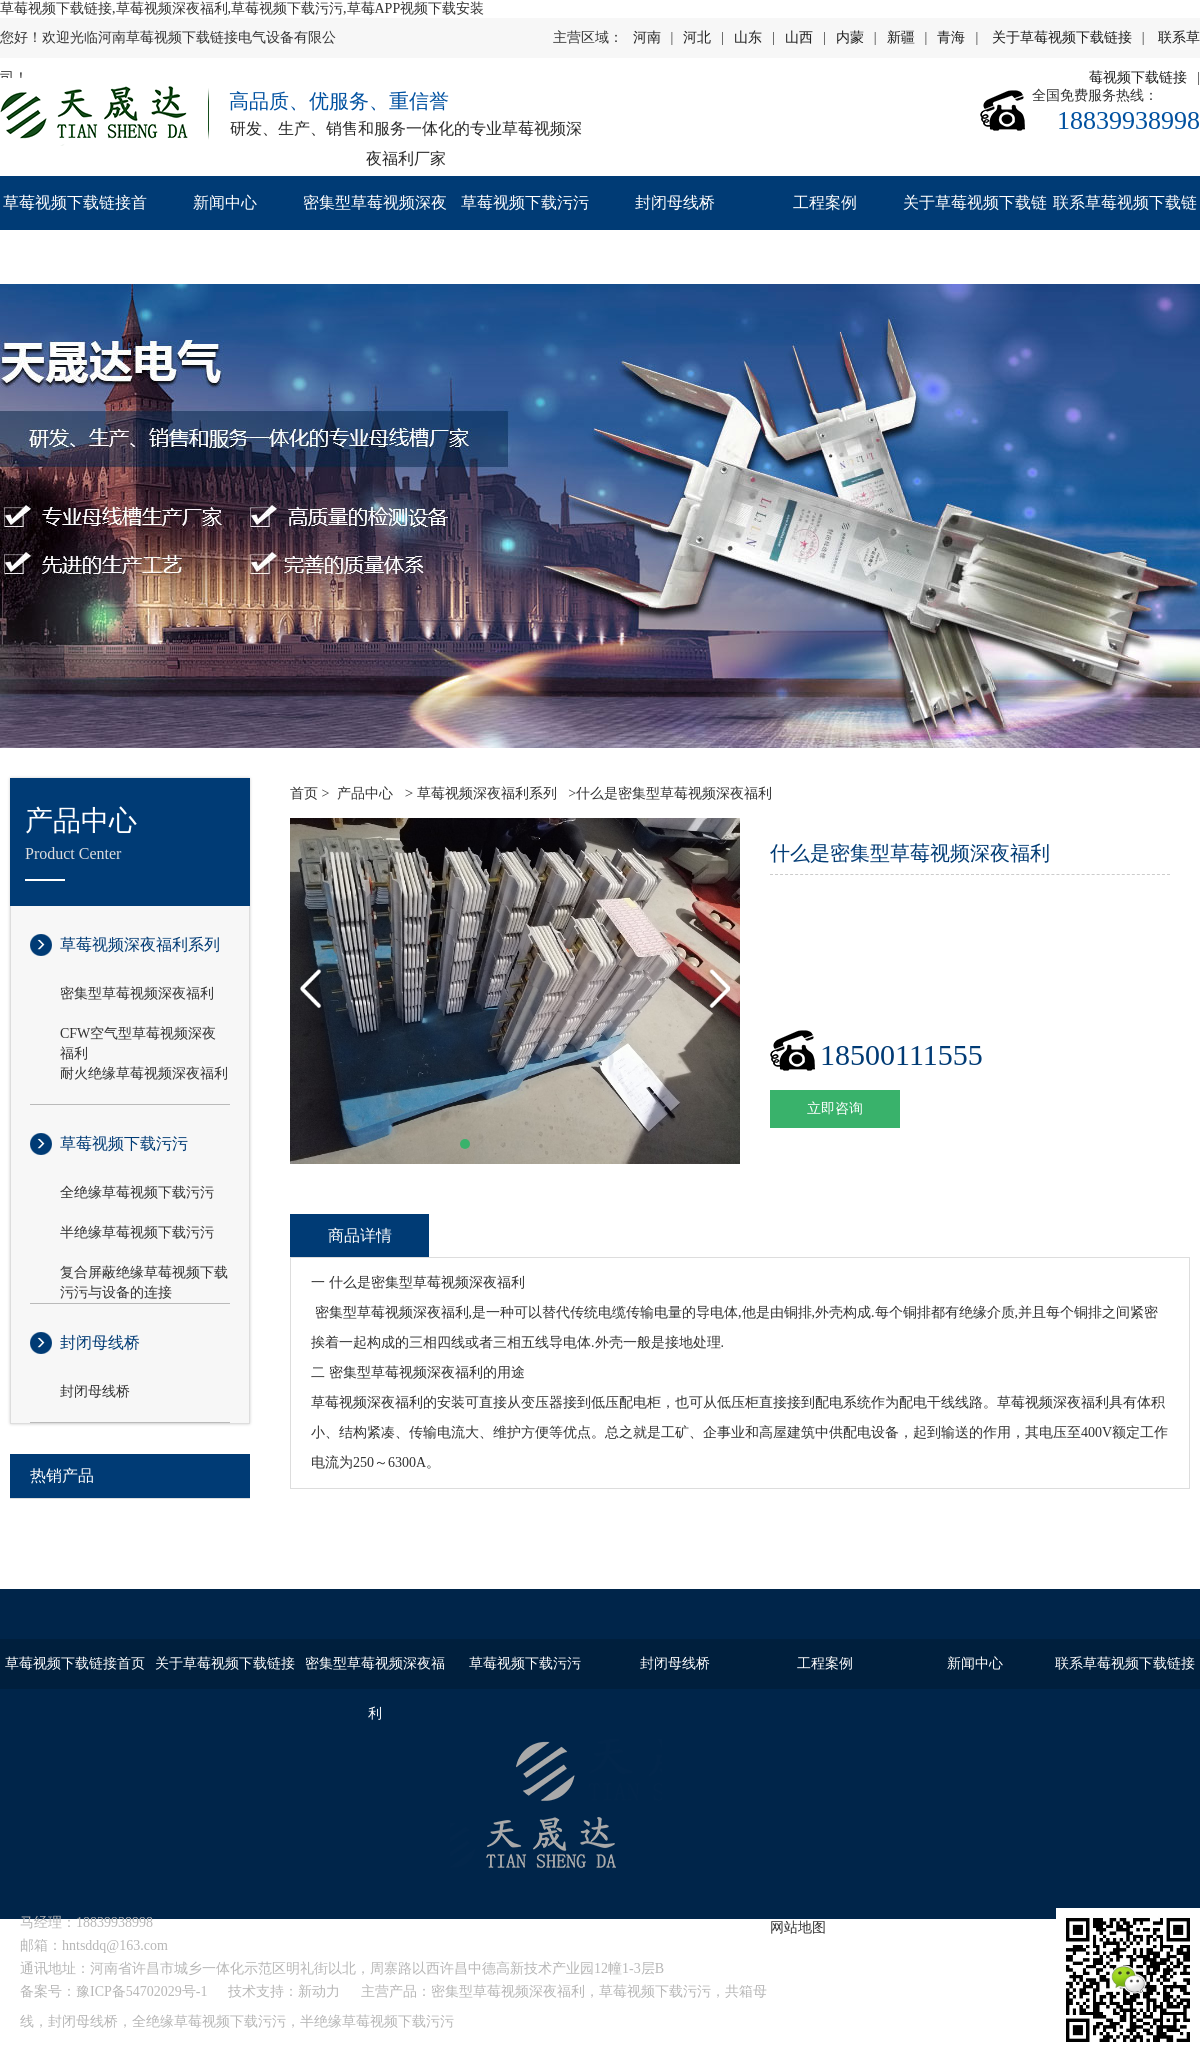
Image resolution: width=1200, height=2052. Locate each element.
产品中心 (365, 793)
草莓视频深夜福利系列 (140, 944)
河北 (697, 37)
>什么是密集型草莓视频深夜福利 (668, 793)
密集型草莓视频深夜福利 (375, 229)
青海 (951, 37)
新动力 (319, 1991)
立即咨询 (835, 1108)
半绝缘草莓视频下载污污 (137, 1232)
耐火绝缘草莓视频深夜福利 (144, 1073)
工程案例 (825, 202)
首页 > (309, 793)
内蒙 (850, 37)
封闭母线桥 (675, 202)
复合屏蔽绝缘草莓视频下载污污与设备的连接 (144, 1274)
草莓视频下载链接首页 (75, 229)
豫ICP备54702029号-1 (141, 1991)
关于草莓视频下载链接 (1062, 37)
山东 (748, 37)
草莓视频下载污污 (525, 202)
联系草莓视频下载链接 (1125, 229)
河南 (647, 37)
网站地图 (798, 1927)
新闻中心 (225, 202)
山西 (799, 37)
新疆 (901, 37)
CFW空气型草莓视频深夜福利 (138, 1035)
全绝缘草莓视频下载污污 (137, 1192)
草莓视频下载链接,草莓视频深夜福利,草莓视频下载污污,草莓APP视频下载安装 (242, 8)
